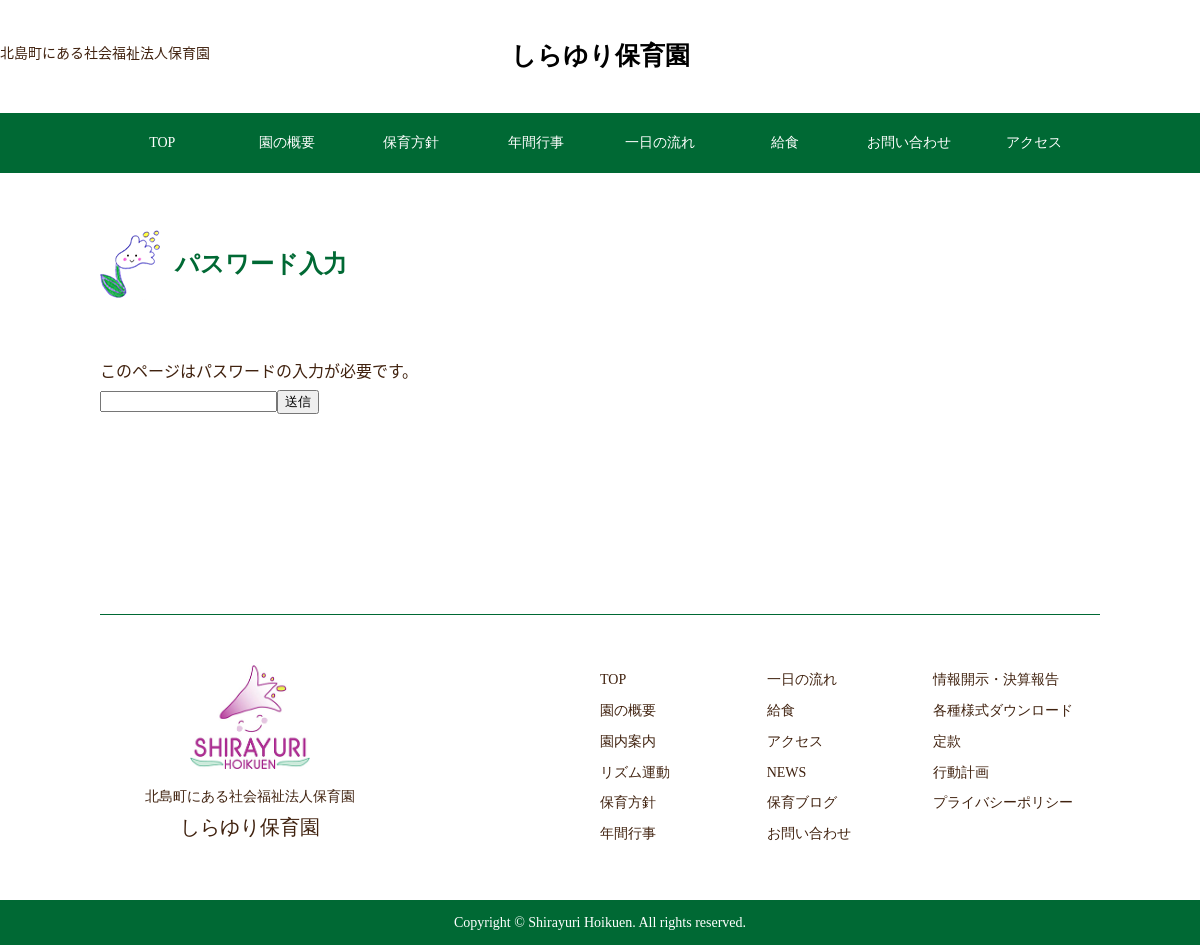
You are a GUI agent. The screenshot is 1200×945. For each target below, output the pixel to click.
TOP (162, 142)
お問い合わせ (909, 142)
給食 (785, 142)
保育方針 (411, 142)
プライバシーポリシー (1003, 802)
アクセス (1034, 142)
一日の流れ (660, 142)
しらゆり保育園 (600, 55)
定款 (947, 741)
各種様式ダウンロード (1003, 710)
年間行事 (536, 142)
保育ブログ (802, 802)
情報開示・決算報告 (996, 679)
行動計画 (961, 772)
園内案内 (628, 741)
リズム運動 (635, 772)
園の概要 (287, 142)
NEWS (787, 772)
